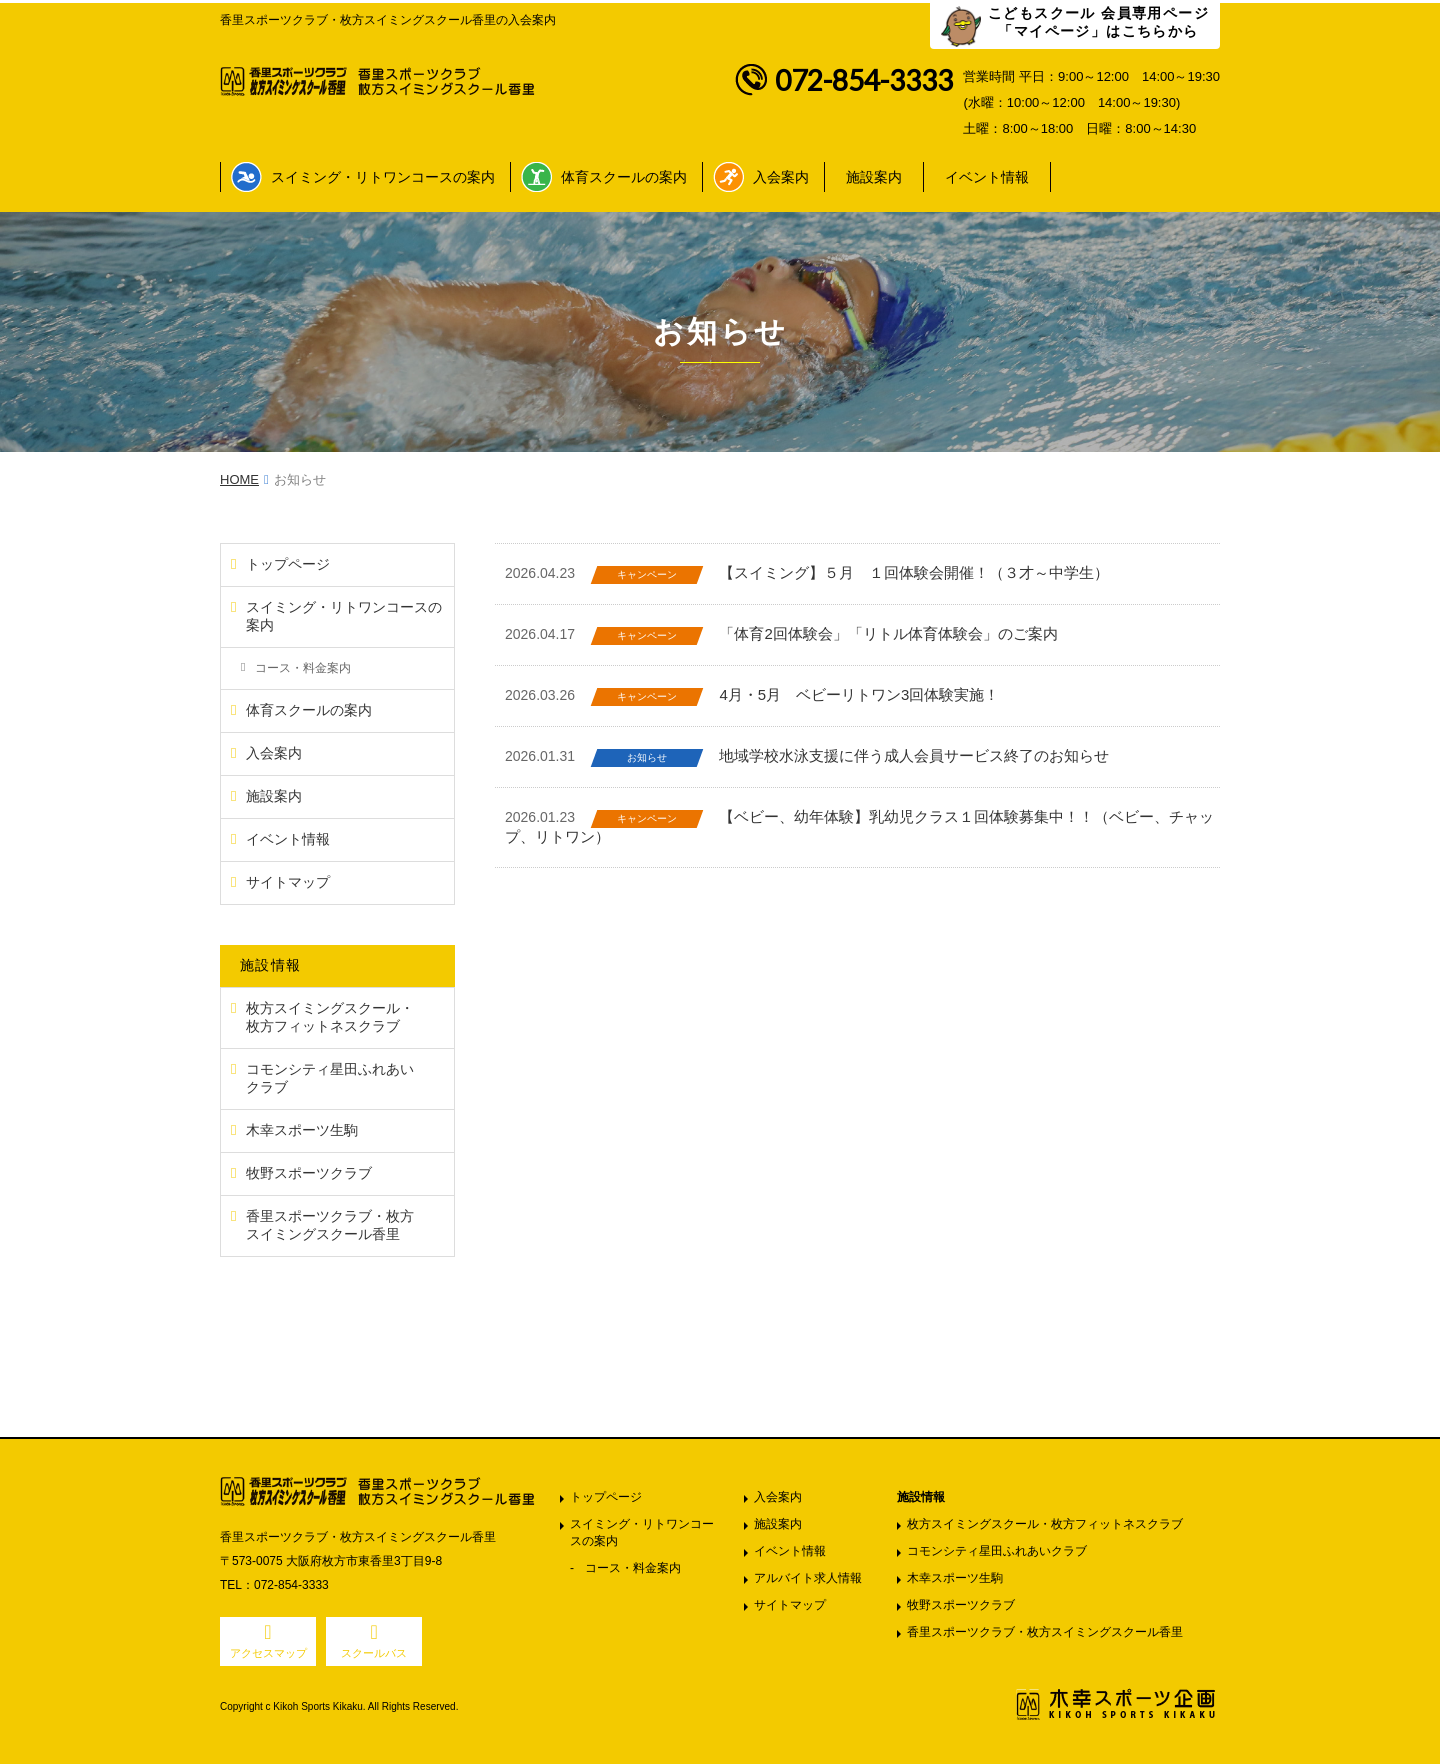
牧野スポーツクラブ (961, 1605)
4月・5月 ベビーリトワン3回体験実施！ (859, 694)
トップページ (606, 1497)
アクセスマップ (268, 1653)
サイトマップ (790, 1605)
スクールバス (374, 1653)
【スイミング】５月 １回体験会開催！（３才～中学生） (914, 572)
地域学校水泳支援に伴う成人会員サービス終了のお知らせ (914, 755)
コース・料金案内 (633, 1568)
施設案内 (874, 177)
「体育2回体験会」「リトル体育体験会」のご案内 (888, 633)
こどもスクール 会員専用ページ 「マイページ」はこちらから (1098, 22)
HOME (239, 479)
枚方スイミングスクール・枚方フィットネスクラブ (1045, 1524)
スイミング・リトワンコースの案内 (383, 177)
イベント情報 (987, 177)
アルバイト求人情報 (808, 1578)
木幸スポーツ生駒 (955, 1578)
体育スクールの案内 (624, 177)
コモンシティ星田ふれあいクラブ (997, 1551)
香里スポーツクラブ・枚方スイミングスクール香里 (1045, 1632)
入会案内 (781, 177)
